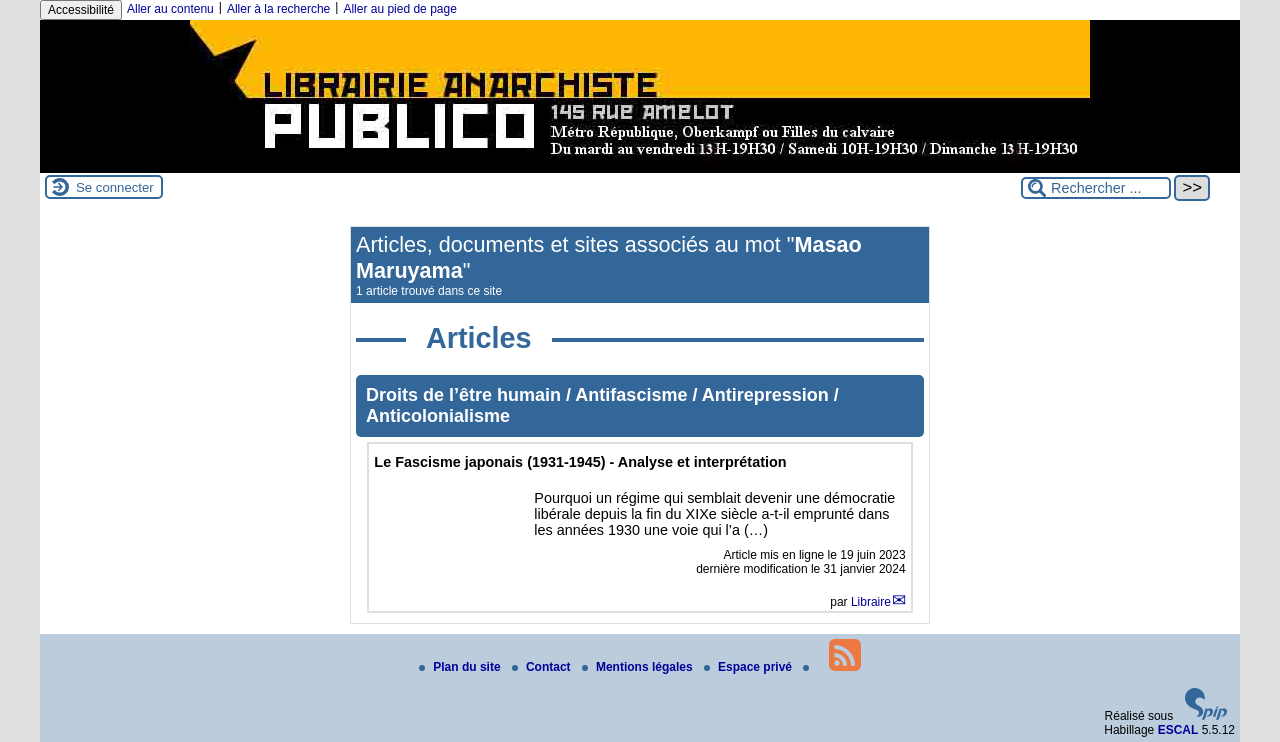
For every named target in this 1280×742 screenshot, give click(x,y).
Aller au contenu (170, 9)
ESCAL (1178, 730)
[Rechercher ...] (1096, 188)
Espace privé (749, 667)
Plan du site (461, 667)
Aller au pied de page (399, 9)
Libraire (871, 602)
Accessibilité (81, 10)
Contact (543, 667)
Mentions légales (639, 667)
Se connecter (115, 187)
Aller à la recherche (278, 9)
